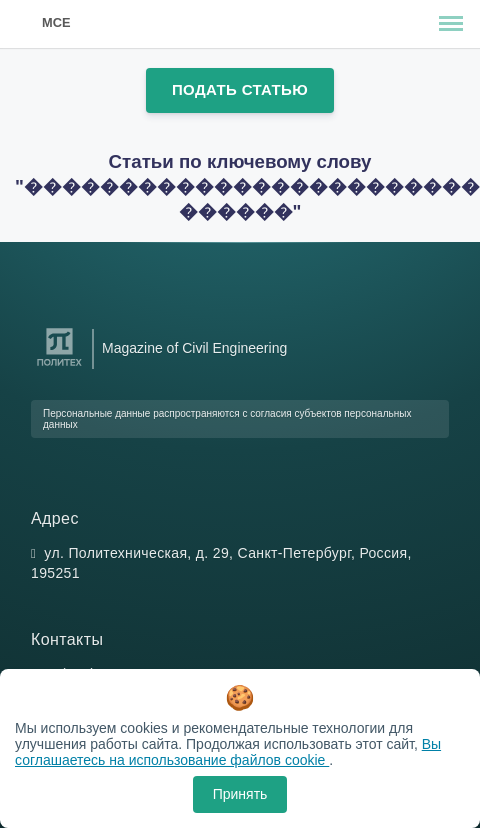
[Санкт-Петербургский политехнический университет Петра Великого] (59, 366)
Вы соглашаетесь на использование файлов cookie (228, 752)
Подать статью (240, 89)
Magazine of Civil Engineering (194, 348)
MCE (56, 22)
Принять (240, 794)
